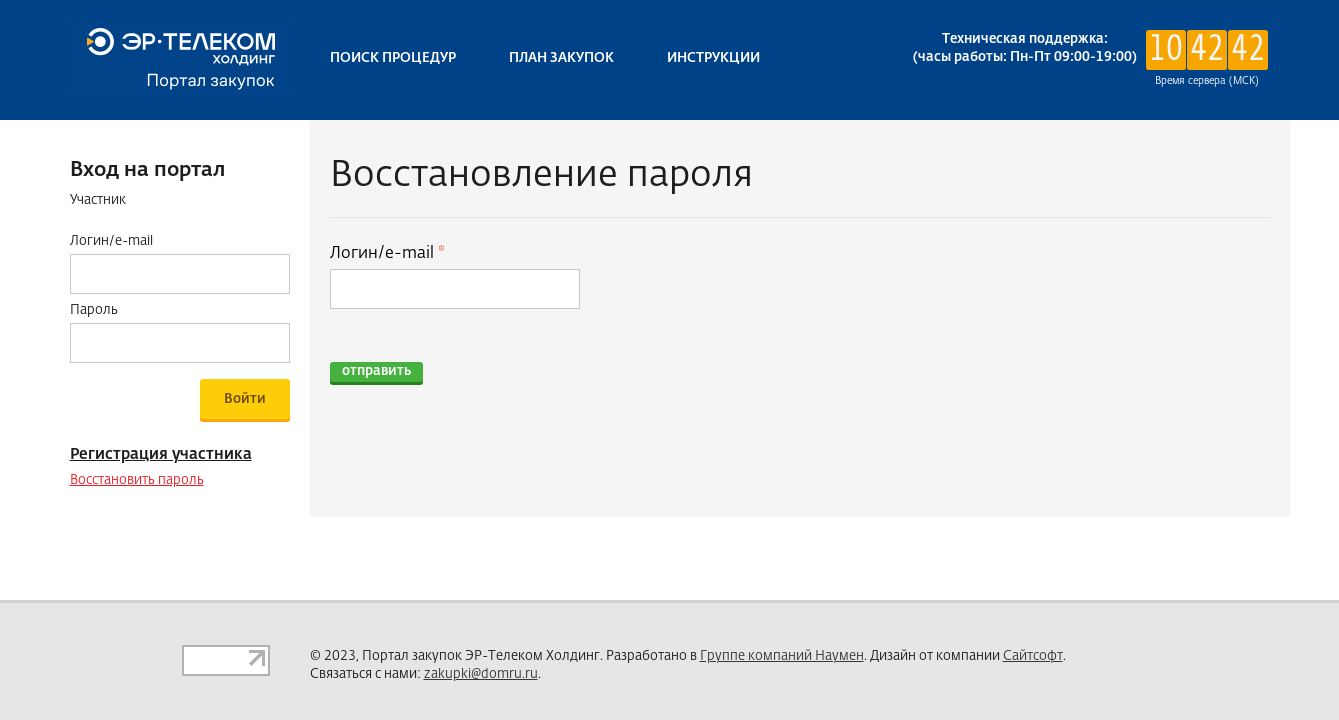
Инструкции (713, 58)
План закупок (561, 58)
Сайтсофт (1033, 656)
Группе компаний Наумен (782, 656)
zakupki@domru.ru (481, 674)
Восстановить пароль (137, 480)
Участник (98, 200)
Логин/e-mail (384, 254)
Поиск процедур (393, 58)
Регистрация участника (161, 454)
